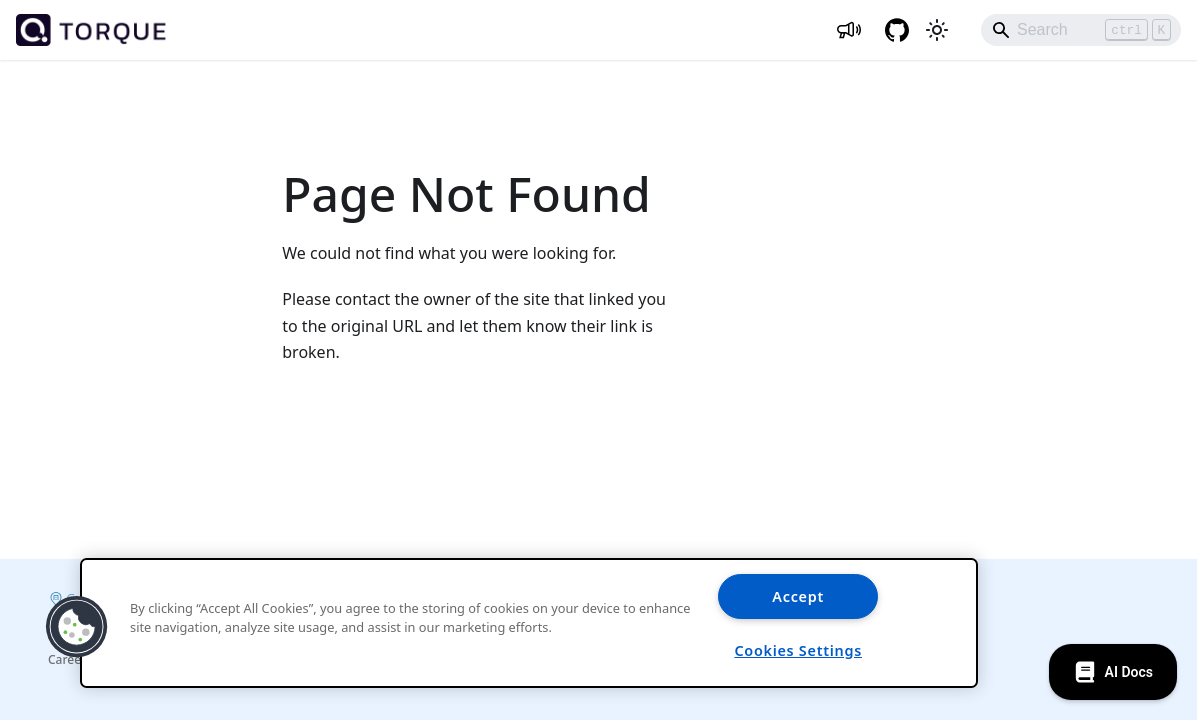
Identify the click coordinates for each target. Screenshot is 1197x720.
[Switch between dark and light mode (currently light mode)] (937, 30)
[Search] (1081, 30)
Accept (798, 596)
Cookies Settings (798, 650)
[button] (77, 627)
